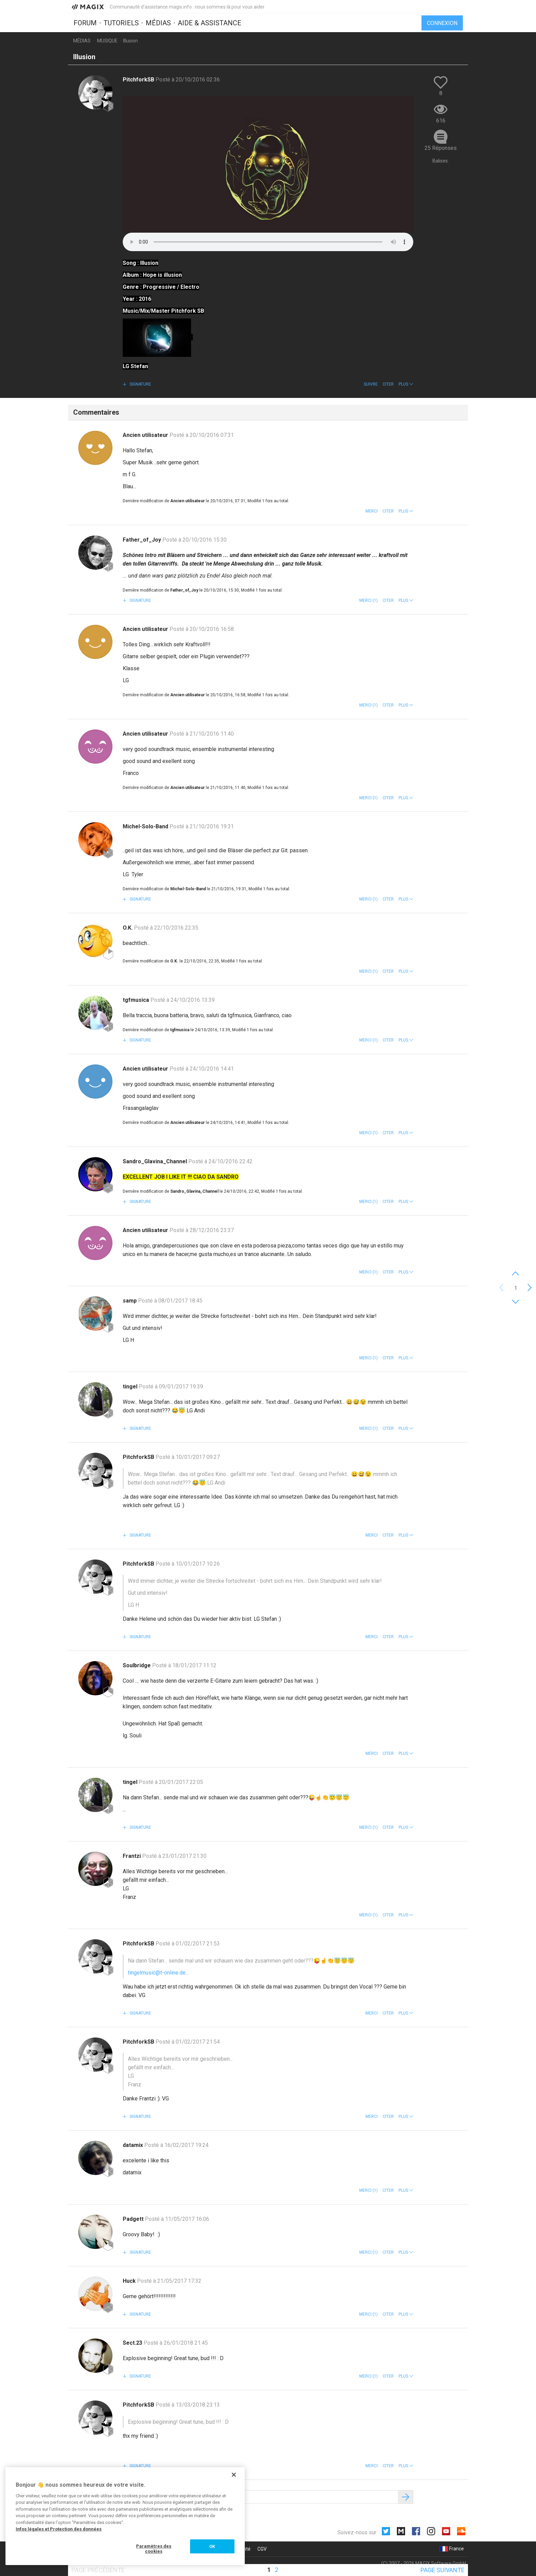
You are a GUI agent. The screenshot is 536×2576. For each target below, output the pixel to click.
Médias (158, 23)
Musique (107, 40)
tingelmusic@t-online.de (157, 1972)
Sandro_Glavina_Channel (155, 1161)
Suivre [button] (371, 384)
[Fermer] (233, 2474)
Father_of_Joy (142, 539)
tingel (131, 1386)
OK (212, 2546)
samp (130, 1300)
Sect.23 (133, 2343)
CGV (262, 2549)
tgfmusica (136, 1000)
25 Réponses (441, 148)
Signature (140, 384)
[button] (406, 384)
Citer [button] (388, 384)
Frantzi (132, 1856)
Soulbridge (137, 1665)
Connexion (442, 23)
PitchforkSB (139, 79)
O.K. (128, 927)
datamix (133, 2145)
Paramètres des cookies (154, 2548)
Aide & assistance (209, 23)
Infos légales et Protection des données (59, 2529)
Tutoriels (121, 23)
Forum (85, 23)
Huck (130, 2281)
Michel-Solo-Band (146, 826)
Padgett (134, 2219)
